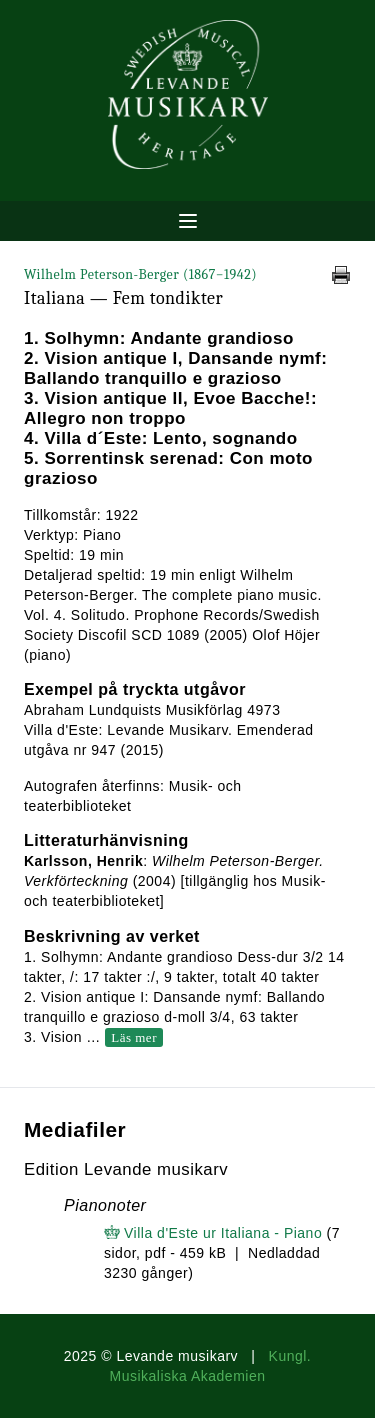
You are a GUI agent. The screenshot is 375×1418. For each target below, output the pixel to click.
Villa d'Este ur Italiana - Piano (223, 1233)
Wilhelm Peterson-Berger (140, 274)
